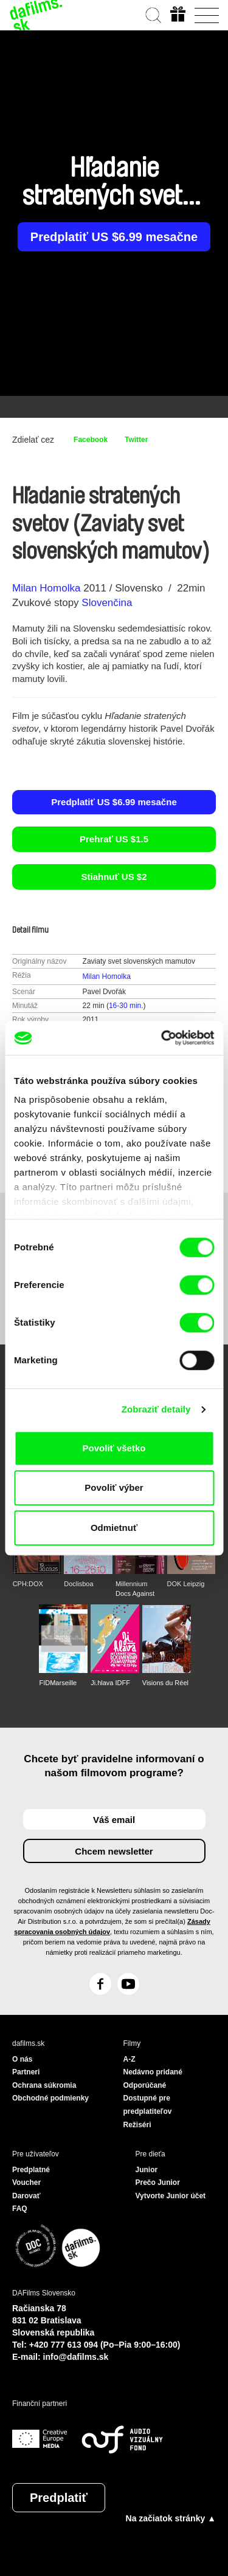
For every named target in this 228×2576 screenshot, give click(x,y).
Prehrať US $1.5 (114, 839)
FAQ (19, 2208)
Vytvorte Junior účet (171, 2196)
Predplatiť (59, 2497)
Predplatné (31, 2169)
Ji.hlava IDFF (110, 1682)
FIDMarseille (58, 1682)
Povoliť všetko (114, 1448)
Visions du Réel (165, 1682)
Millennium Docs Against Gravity (135, 1589)
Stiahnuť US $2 (114, 876)
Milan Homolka (46, 588)
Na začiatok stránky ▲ (171, 2518)
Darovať (26, 2196)
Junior (147, 2169)
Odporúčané (145, 2085)
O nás (22, 2059)
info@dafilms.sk (76, 2357)
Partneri (26, 2072)
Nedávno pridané (152, 2072)
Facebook (91, 439)
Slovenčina (106, 602)
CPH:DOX (28, 1583)
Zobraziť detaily (156, 1409)
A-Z (129, 2059)
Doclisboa (78, 1583)
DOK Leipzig (186, 1583)
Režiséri (137, 2125)
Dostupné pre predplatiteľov (147, 2105)
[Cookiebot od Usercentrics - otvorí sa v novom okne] (162, 1038)
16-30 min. (126, 1005)
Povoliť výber (114, 1487)
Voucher (26, 2182)
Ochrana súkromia (44, 2085)
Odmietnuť (114, 1527)
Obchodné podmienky (50, 2098)
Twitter (136, 439)
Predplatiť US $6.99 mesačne (114, 237)
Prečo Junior (158, 2182)
